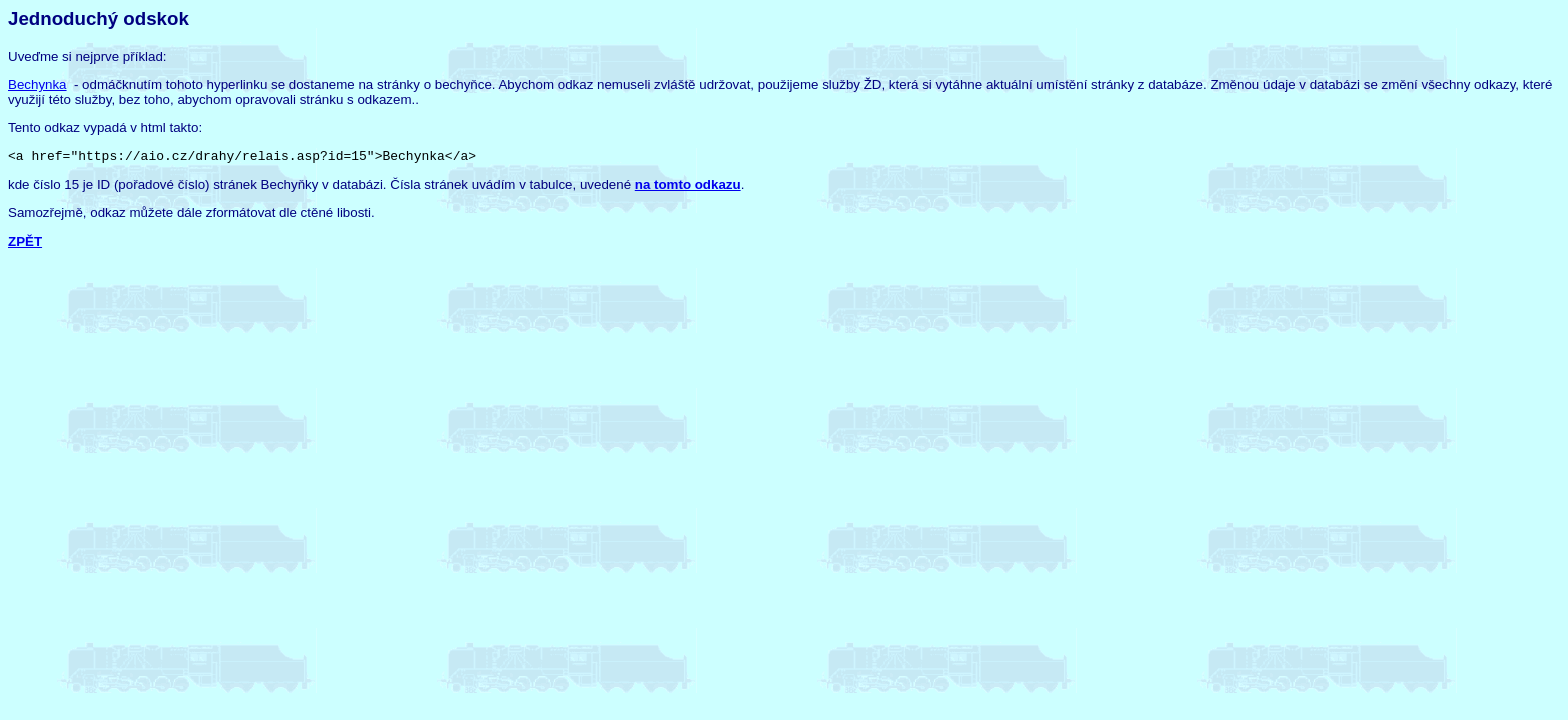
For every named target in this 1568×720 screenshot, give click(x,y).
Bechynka (37, 84)
